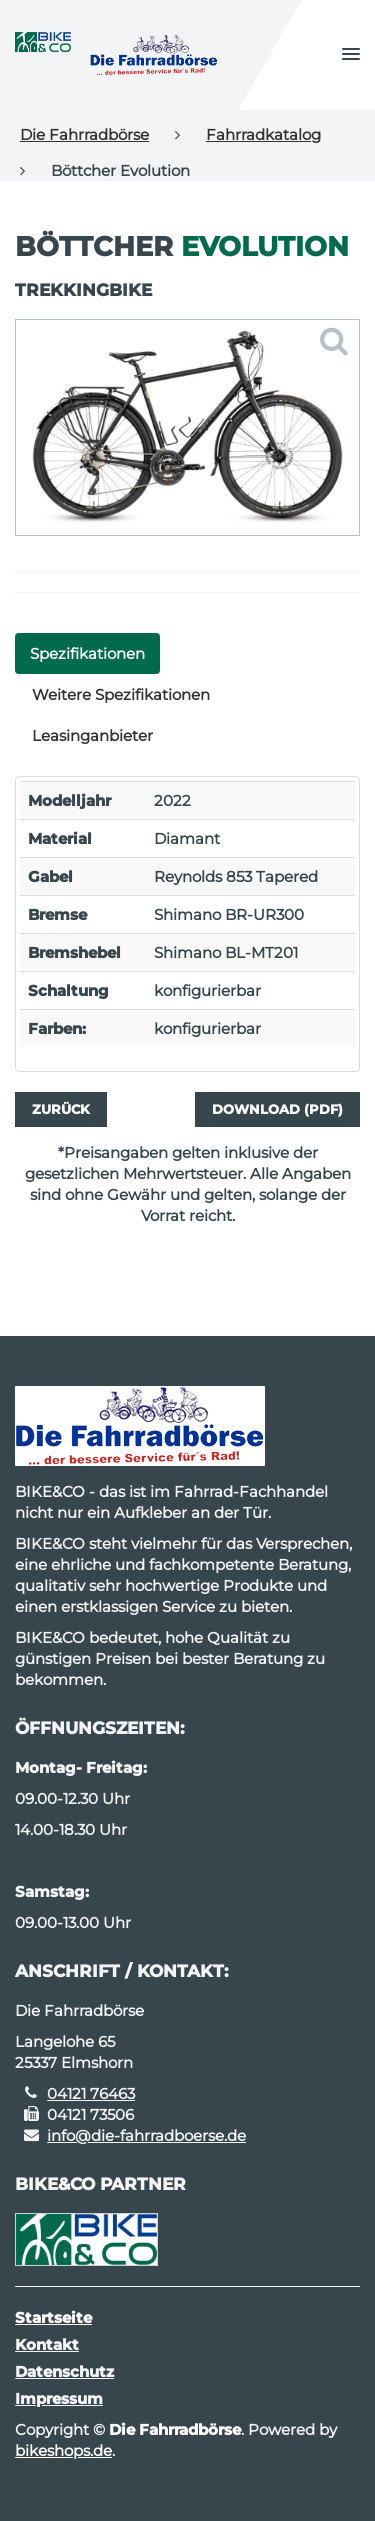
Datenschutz (64, 2371)
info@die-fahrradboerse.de (146, 2135)
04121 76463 (91, 2093)
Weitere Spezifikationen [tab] (121, 694)
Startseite (53, 2317)
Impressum (59, 2398)
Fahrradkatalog (263, 134)
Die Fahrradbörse (84, 134)
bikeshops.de (63, 2450)
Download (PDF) (277, 1109)
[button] (351, 55)
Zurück (61, 1109)
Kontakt (47, 2344)
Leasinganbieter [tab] (92, 735)
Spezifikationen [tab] (87, 653)
